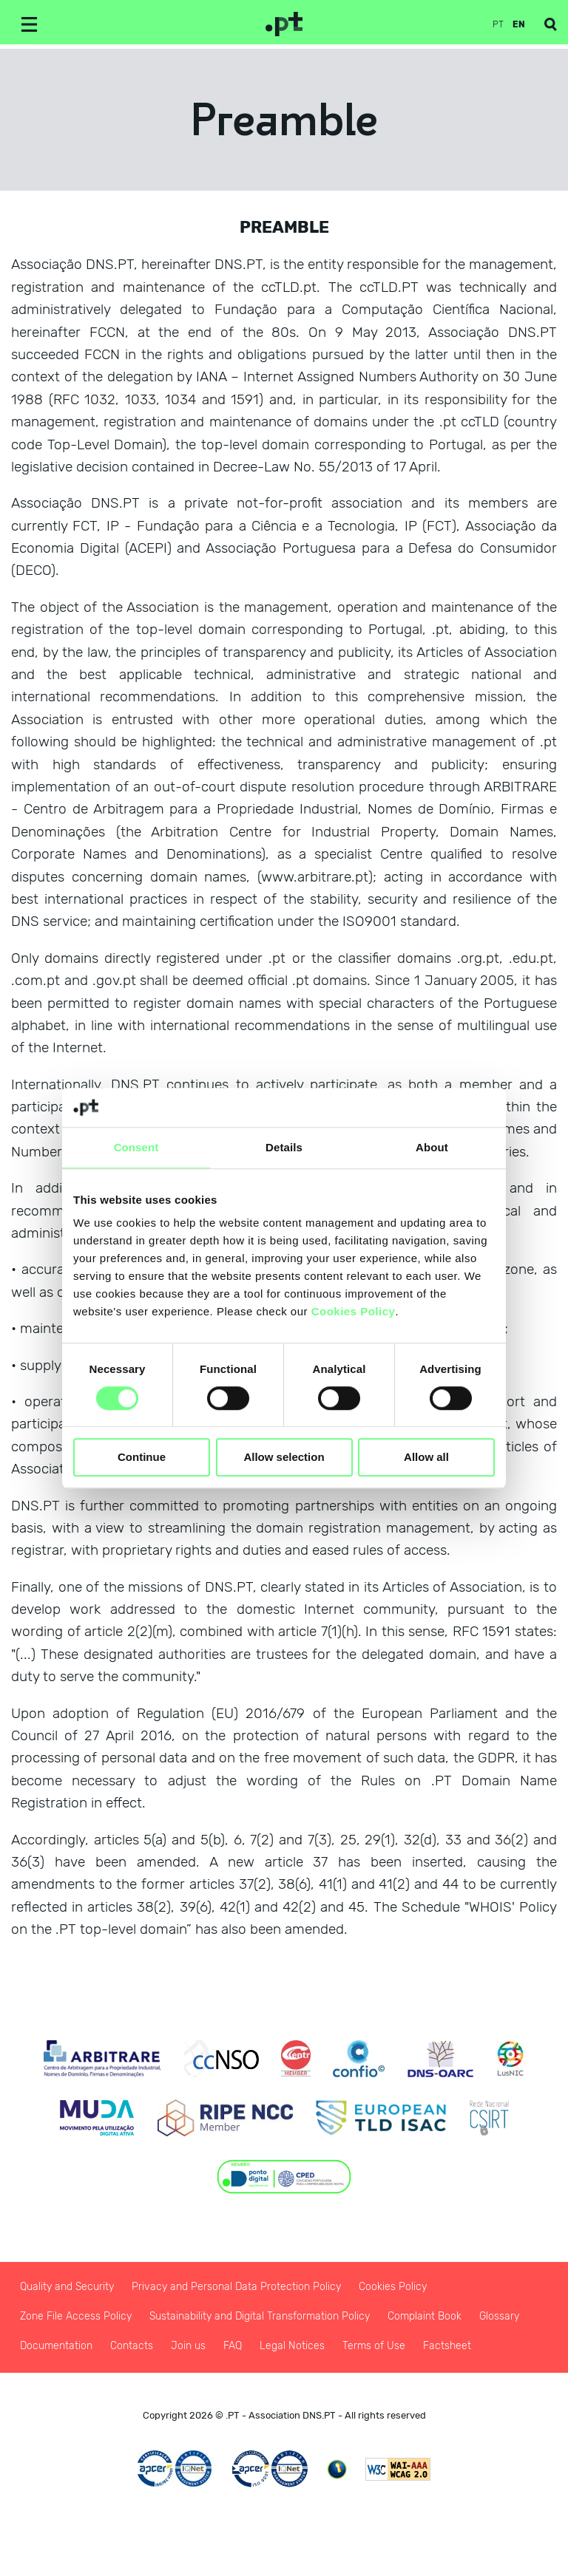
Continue (142, 1457)
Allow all (426, 1457)
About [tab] (432, 1147)
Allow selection (283, 1457)
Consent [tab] (136, 1147)
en (519, 24)
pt (498, 24)
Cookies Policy (353, 1311)
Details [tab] (284, 1147)
